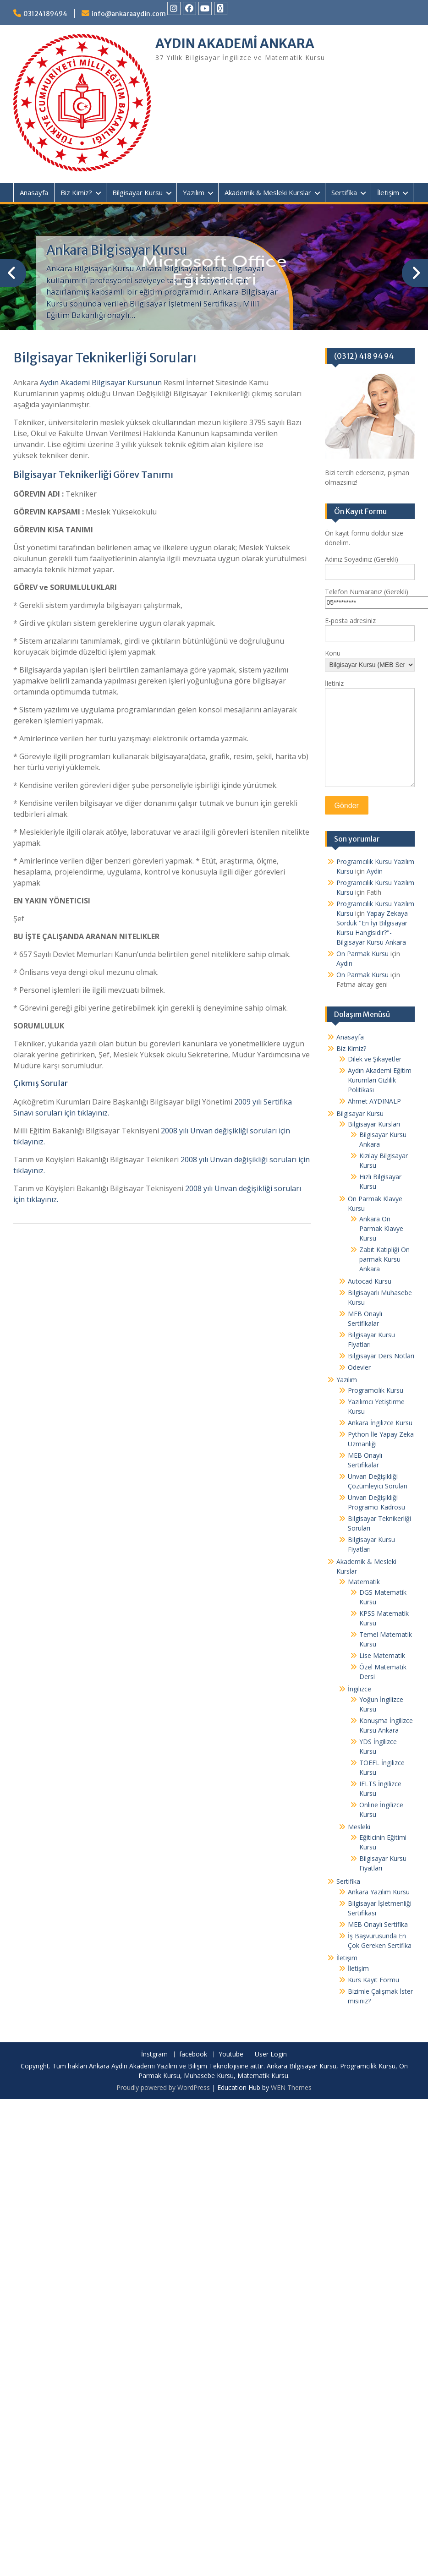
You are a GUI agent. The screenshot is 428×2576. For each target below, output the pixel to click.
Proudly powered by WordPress (163, 2087)
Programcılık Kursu (375, 1390)
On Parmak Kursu (362, 953)
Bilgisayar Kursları (374, 1124)
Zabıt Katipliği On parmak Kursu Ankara (384, 1259)
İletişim (388, 192)
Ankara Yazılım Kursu (379, 1891)
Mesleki (359, 1826)
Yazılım (193, 192)
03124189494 (45, 14)
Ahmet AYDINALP (374, 1101)
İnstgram (154, 2054)
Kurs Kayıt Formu (373, 1979)
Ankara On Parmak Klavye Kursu (381, 1228)
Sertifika (344, 192)
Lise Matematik (382, 1655)
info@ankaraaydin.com (129, 14)
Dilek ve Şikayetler (374, 1059)
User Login (271, 2054)
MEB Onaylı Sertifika (378, 1924)
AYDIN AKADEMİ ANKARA (234, 43)
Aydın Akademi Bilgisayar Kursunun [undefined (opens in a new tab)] (101, 382)
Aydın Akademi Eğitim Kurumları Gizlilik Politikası (380, 1080)
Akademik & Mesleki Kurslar (268, 192)
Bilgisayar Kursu (137, 192)
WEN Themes (291, 2087)
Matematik (364, 1581)
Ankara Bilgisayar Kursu (116, 250)
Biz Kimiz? (76, 192)
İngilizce (359, 1689)
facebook (193, 2054)
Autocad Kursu (369, 1281)
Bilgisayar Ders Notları (381, 1355)
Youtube (231, 2054)
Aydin (375, 871)
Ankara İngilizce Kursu (380, 1422)
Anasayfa (34, 192)
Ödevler (359, 1367)
